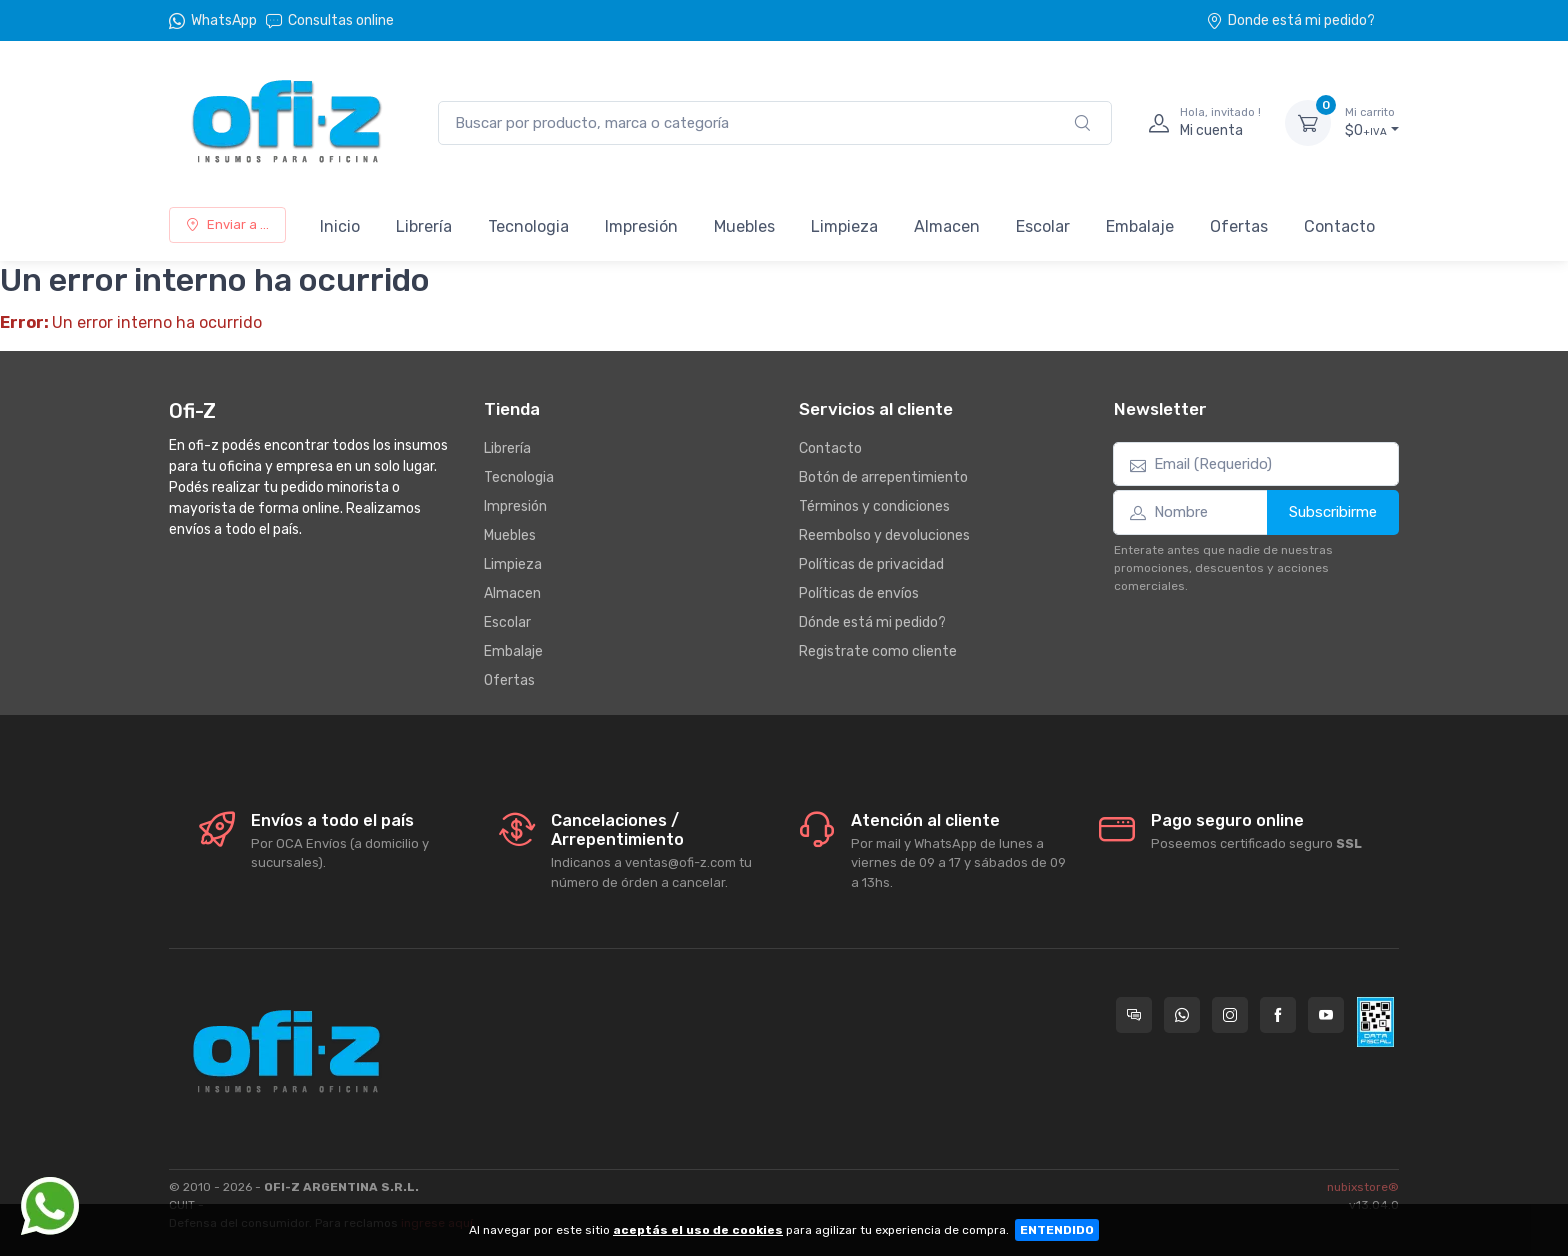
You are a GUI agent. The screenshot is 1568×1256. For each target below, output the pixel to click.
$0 (1372, 122)
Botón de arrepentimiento (883, 477)
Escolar (1043, 226)
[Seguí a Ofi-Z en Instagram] (1230, 1015)
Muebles (744, 226)
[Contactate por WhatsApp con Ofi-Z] (1182, 1015)
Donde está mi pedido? (1290, 20)
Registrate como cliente (878, 651)
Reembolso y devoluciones (884, 535)
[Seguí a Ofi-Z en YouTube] (1326, 1015)
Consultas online (330, 20)
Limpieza (844, 226)
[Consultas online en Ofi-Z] (1134, 1015)
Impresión (641, 226)
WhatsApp (224, 20)
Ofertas (1239, 226)
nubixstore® (1363, 1187)
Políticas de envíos (859, 593)
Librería (424, 226)
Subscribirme (1333, 512)
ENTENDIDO (1057, 1230)
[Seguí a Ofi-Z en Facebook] (1278, 1015)
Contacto (1339, 226)
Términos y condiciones (874, 506)
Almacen (947, 226)
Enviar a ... (227, 224)
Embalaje (1140, 226)
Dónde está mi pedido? (872, 622)
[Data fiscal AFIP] (1375, 1022)
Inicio (340, 226)
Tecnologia (528, 226)
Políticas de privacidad (871, 564)
